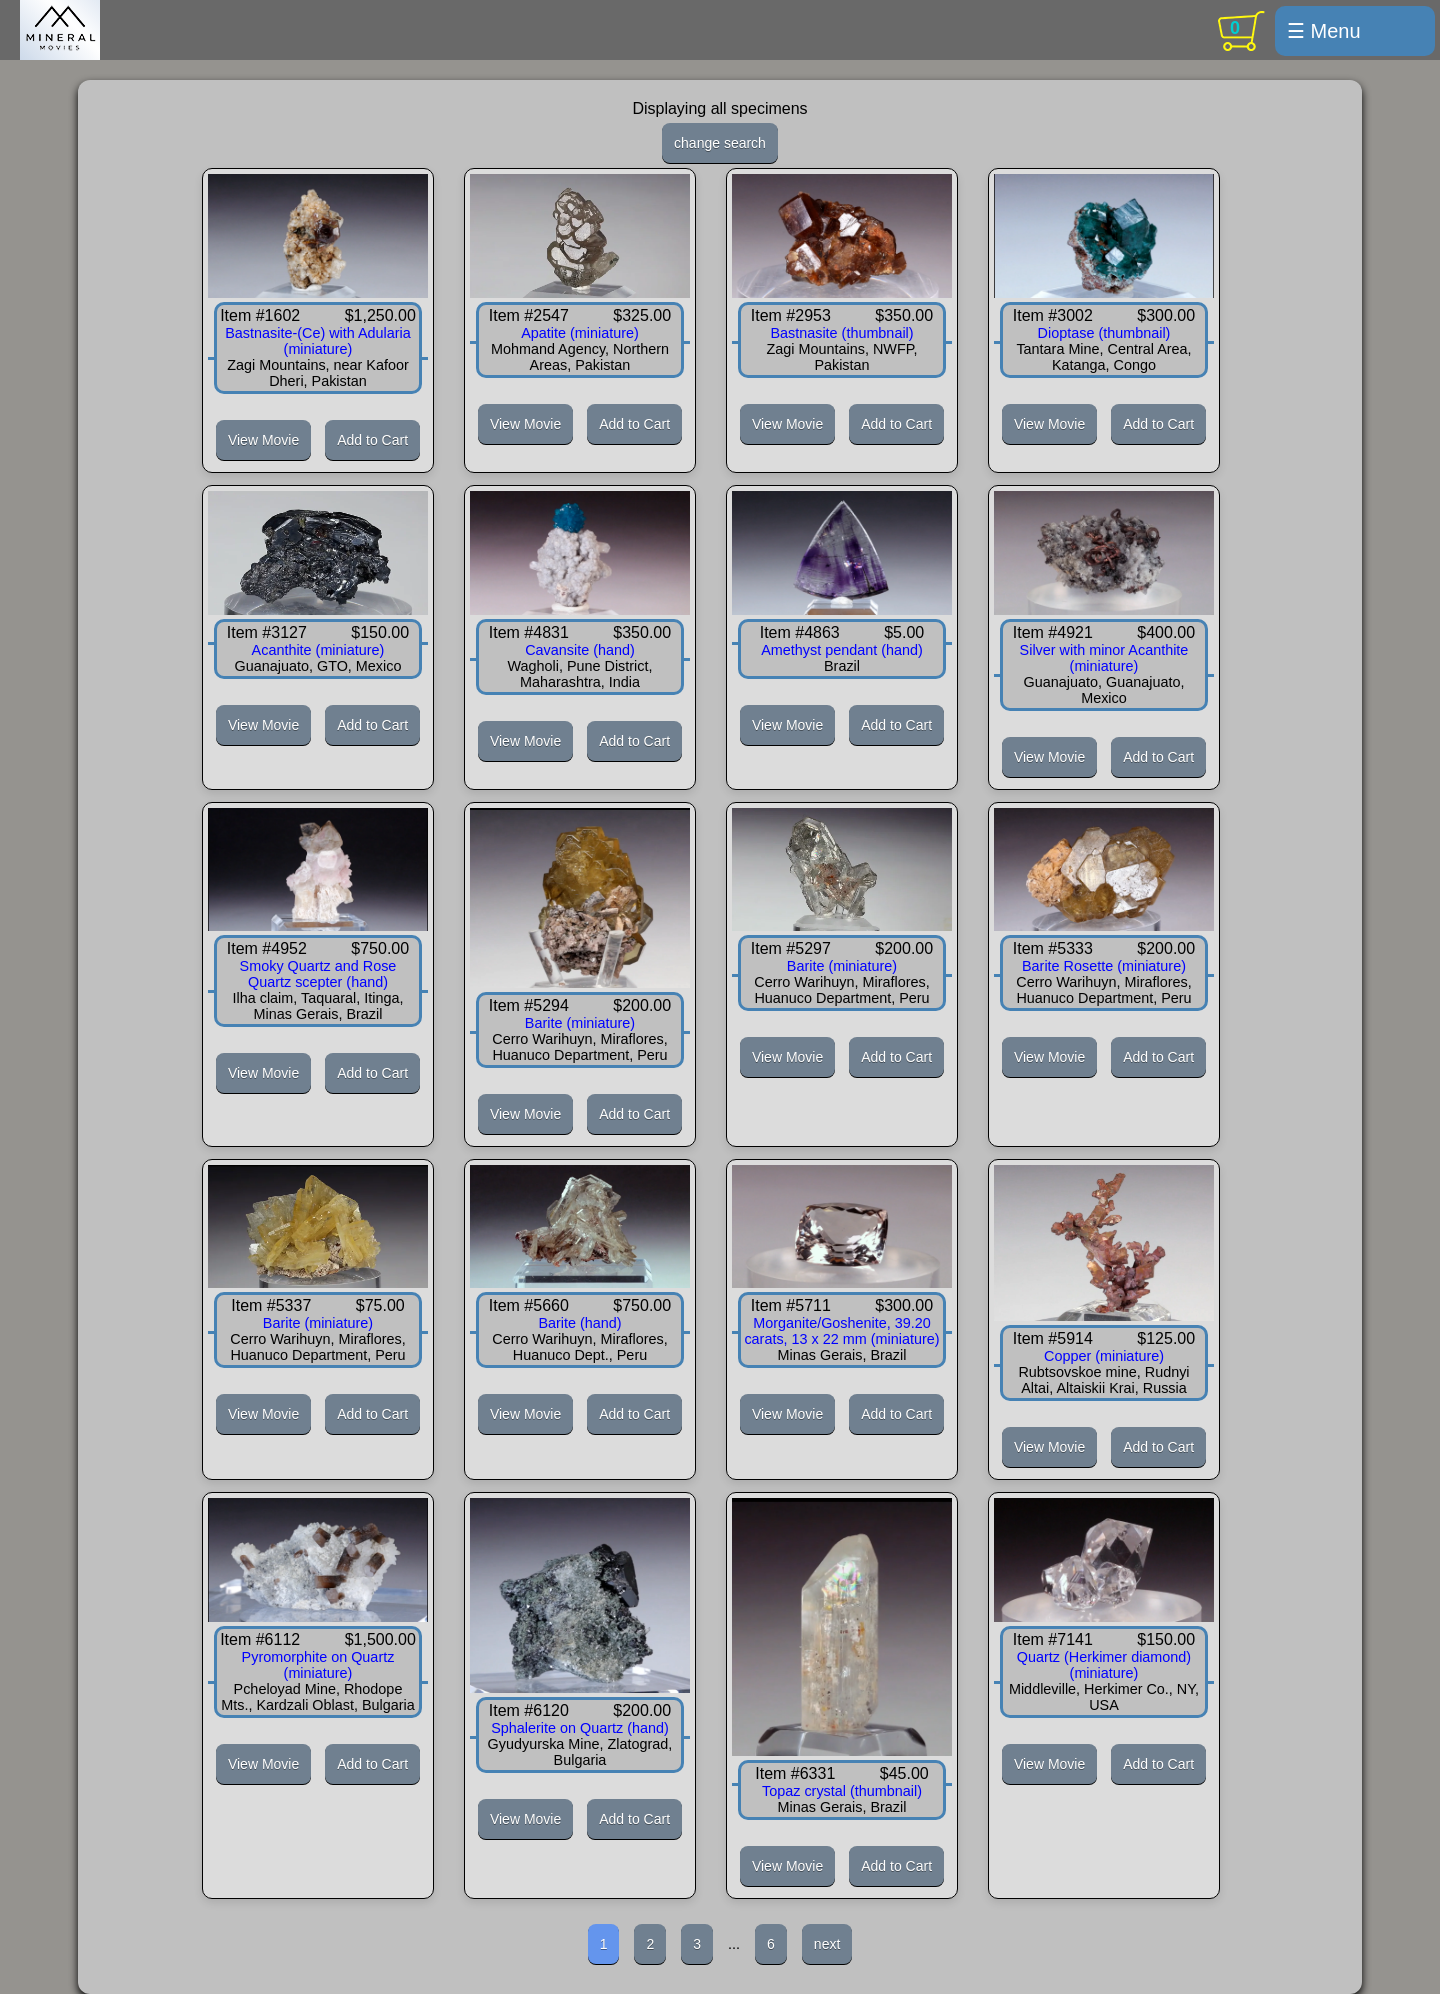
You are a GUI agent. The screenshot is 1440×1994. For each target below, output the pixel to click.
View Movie (263, 440)
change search (720, 143)
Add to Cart (372, 440)
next (827, 1944)
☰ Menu (1324, 31)
